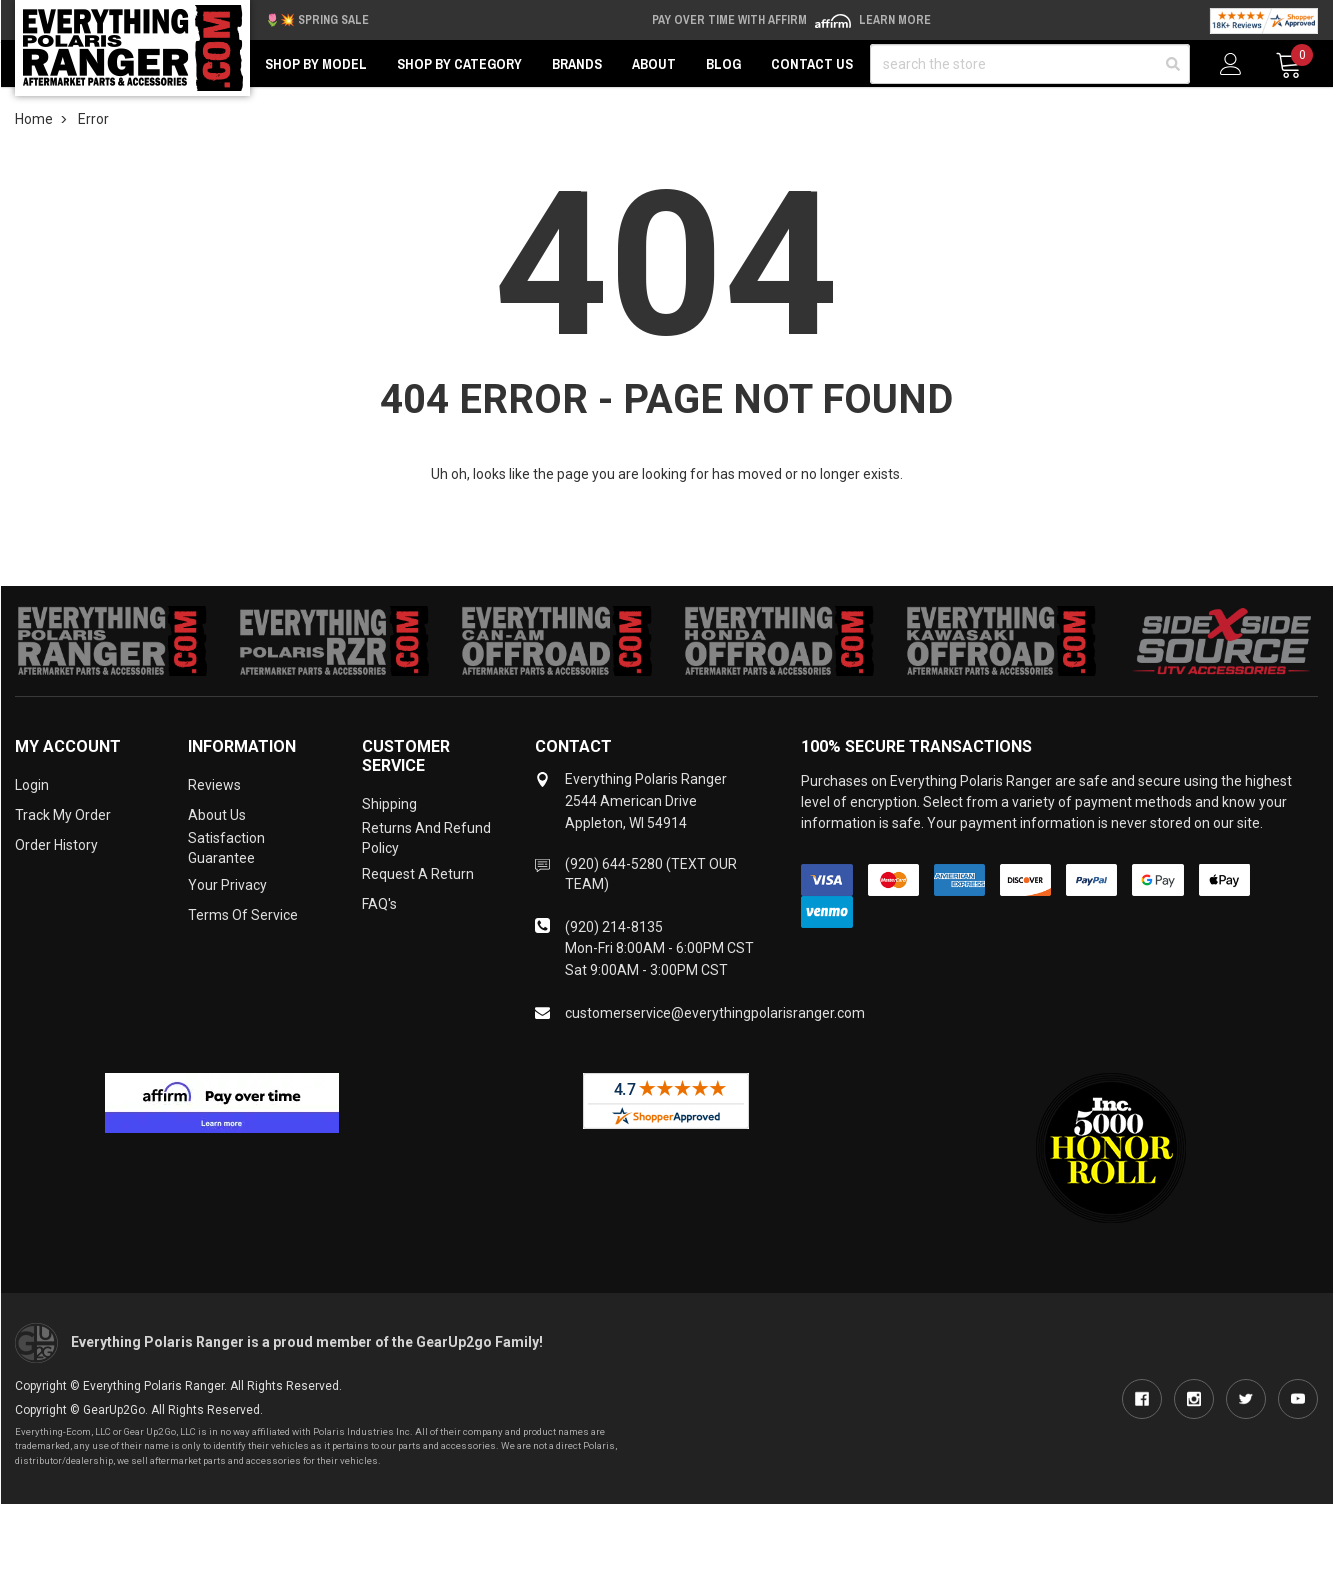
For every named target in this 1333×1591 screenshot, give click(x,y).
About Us (217, 815)
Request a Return (418, 874)
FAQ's (379, 904)
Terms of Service (243, 915)
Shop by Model (316, 64)
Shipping (389, 804)
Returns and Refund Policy (426, 838)
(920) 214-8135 (614, 927)
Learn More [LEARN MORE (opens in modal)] (895, 20)
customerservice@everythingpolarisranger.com (715, 1013)
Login (32, 785)
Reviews (214, 785)
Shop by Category (459, 64)
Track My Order (63, 815)
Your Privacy (227, 885)
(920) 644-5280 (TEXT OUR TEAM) (651, 874)
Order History (56, 845)
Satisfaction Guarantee (226, 848)
